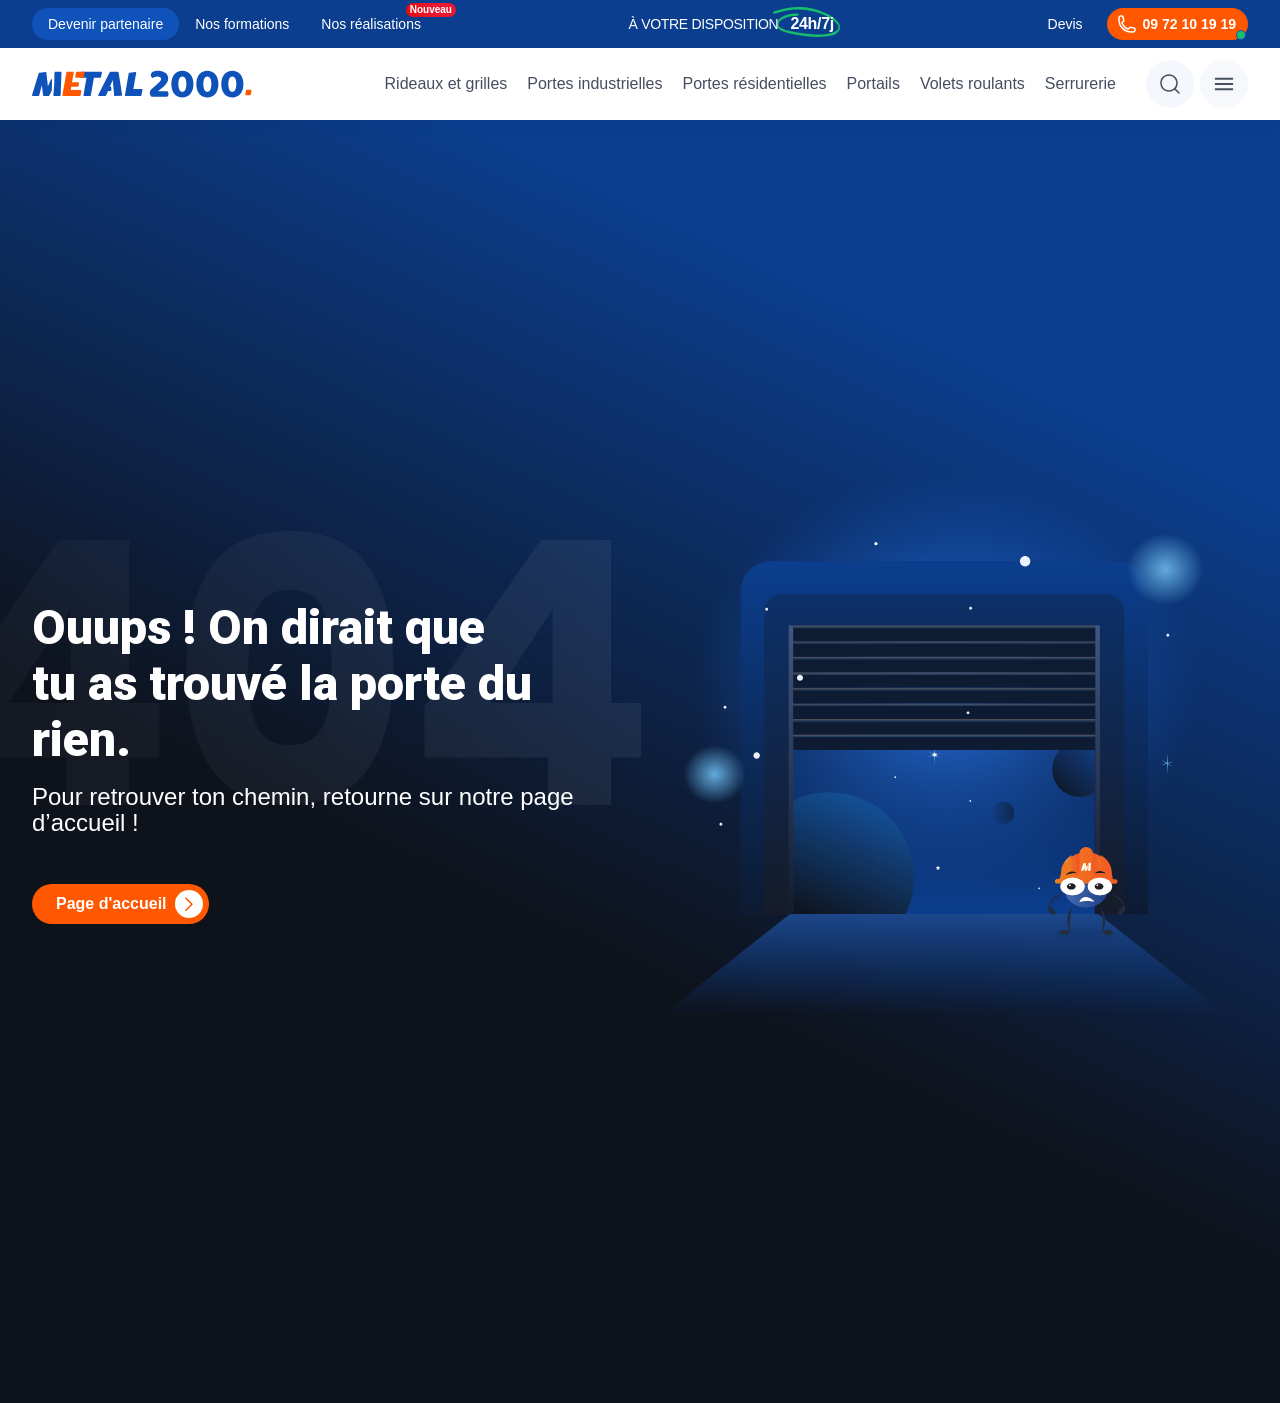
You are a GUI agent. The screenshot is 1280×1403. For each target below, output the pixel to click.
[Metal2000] (142, 84)
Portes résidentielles (754, 83)
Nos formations (242, 24)
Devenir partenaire (105, 24)
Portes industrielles (594, 83)
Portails (873, 83)
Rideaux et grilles (446, 83)
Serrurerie (1080, 83)
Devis (1065, 24)
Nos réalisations (371, 24)
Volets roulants (972, 83)
